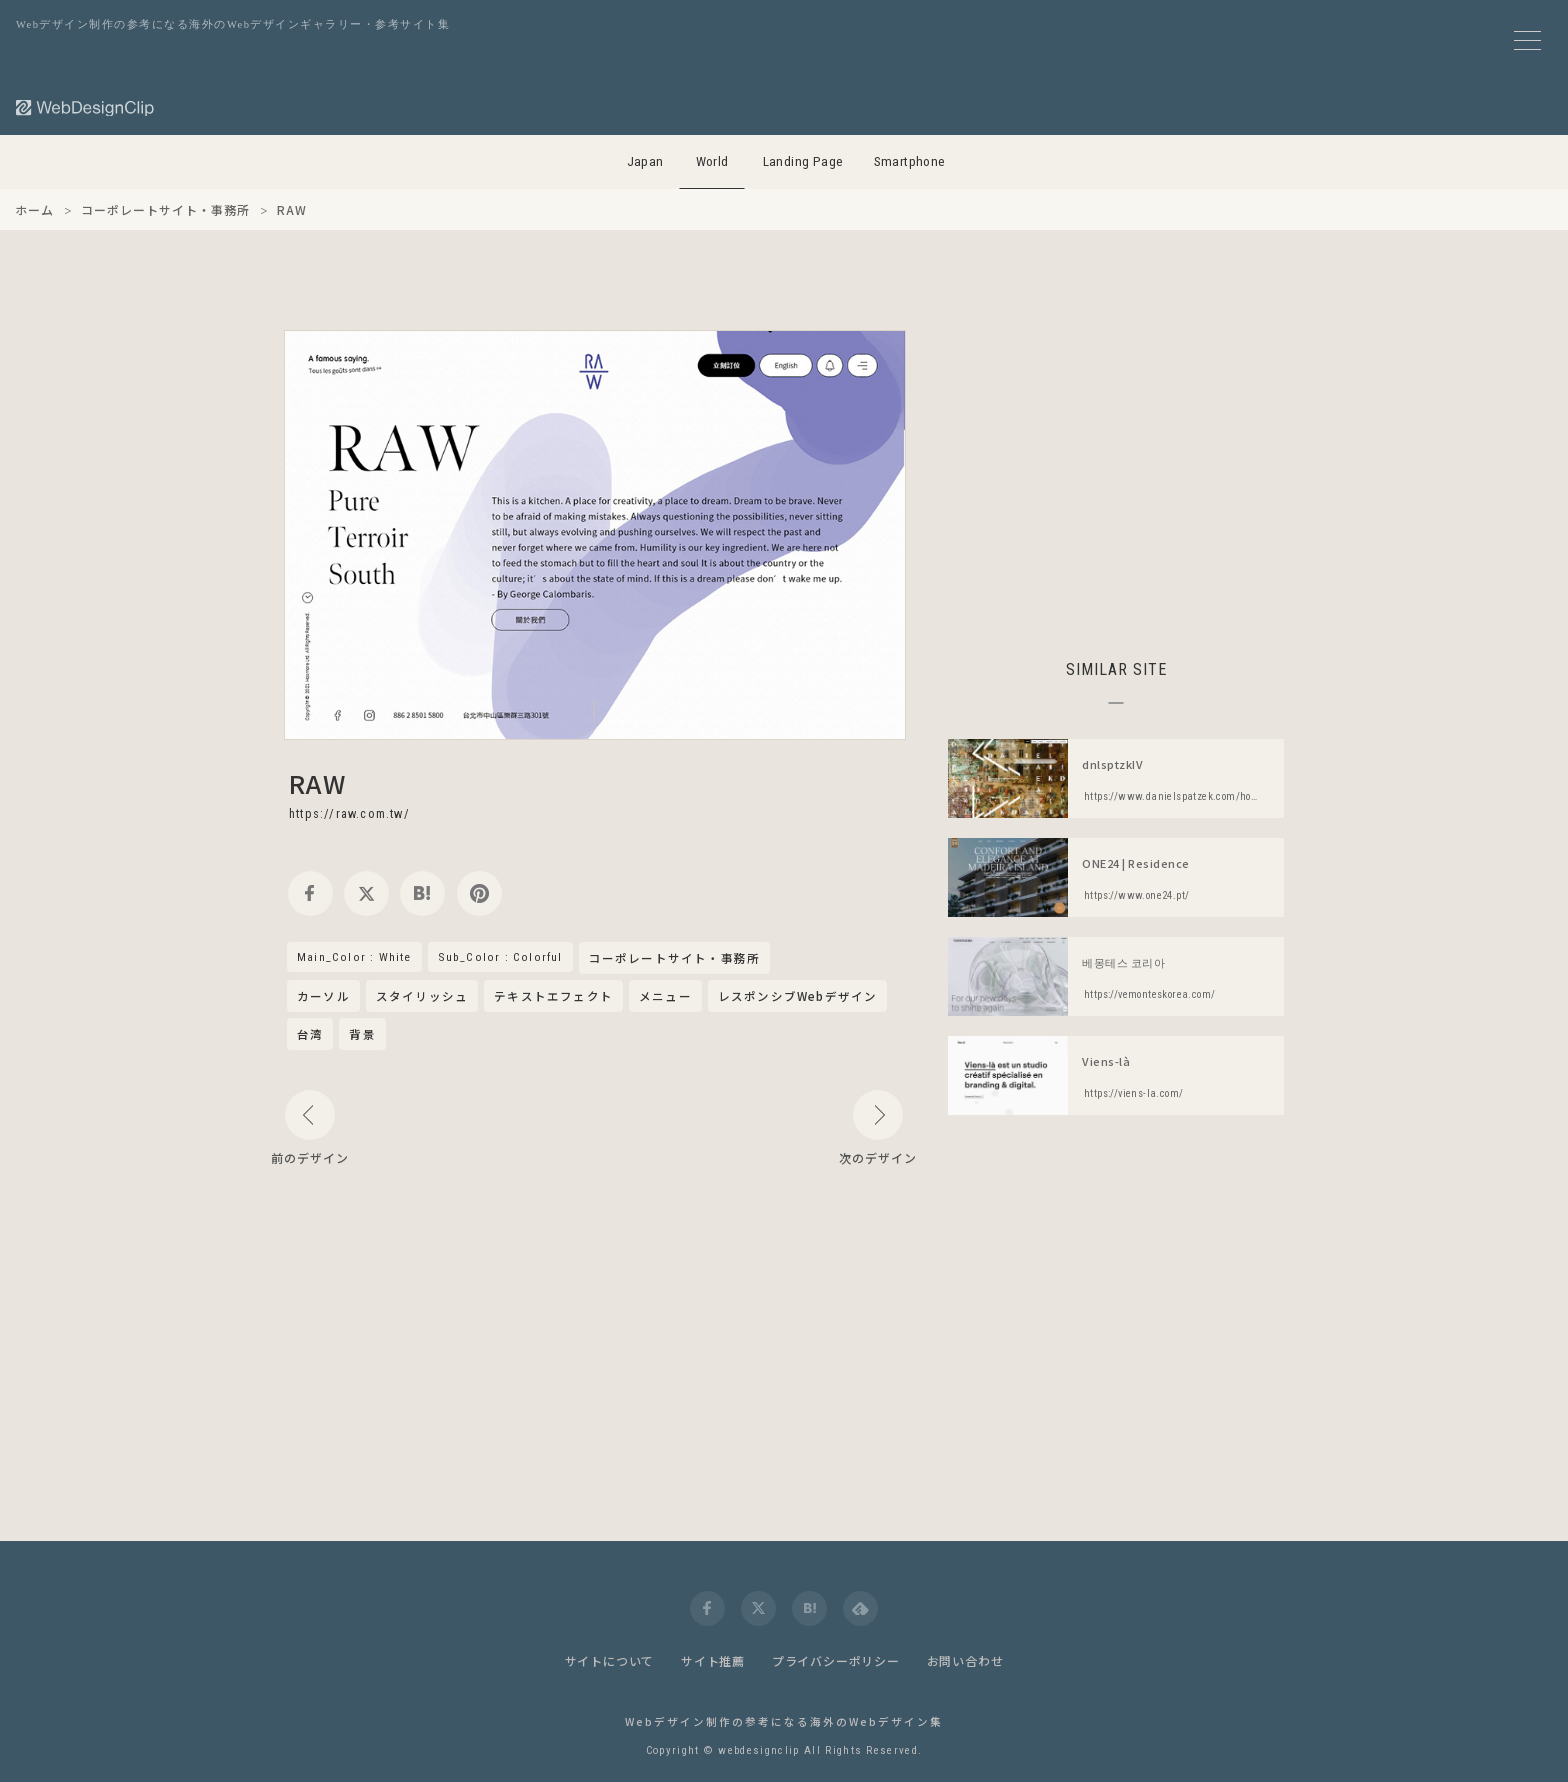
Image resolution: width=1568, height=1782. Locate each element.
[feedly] (860, 1608)
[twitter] (366, 893)
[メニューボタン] (1527, 40)
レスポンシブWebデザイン (798, 996)
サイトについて (610, 1660)
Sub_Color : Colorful (500, 957)
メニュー (665, 996)
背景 (362, 1034)
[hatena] (422, 893)
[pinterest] (479, 893)
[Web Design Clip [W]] (86, 107)
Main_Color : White (354, 957)
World (712, 161)
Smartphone (910, 161)
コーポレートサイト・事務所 (675, 959)
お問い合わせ (965, 1660)
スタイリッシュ (422, 996)
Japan (645, 161)
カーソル (323, 996)
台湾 (310, 1034)
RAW (318, 783)
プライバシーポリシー (836, 1660)
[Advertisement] (1116, 470)
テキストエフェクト (553, 996)
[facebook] (310, 893)
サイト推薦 (713, 1660)
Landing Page (803, 161)
